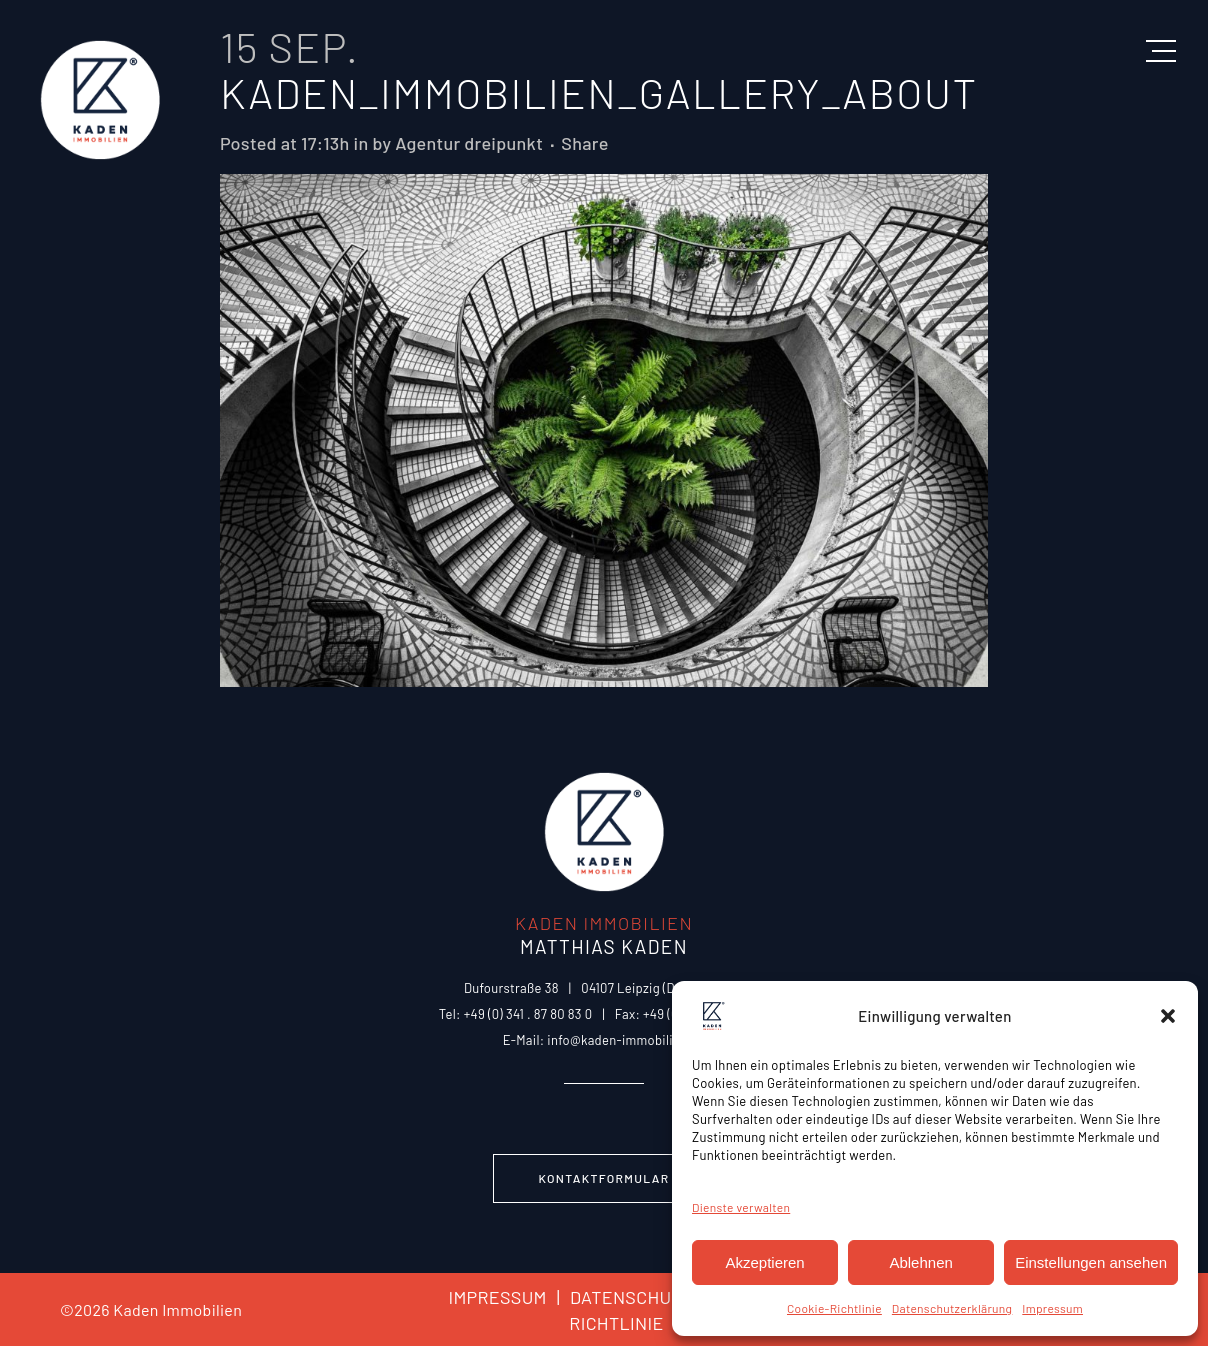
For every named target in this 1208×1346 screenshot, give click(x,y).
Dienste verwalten (741, 1207)
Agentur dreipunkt (469, 143)
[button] (1168, 1016)
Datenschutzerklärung (952, 1308)
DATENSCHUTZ (619, 1297)
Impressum (1052, 1308)
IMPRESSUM (497, 1297)
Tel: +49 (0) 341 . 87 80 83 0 (516, 1014)
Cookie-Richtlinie (834, 1308)
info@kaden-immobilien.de (626, 1040)
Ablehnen (920, 1262)
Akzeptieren (764, 1262)
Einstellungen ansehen (1091, 1262)
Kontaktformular (604, 1178)
